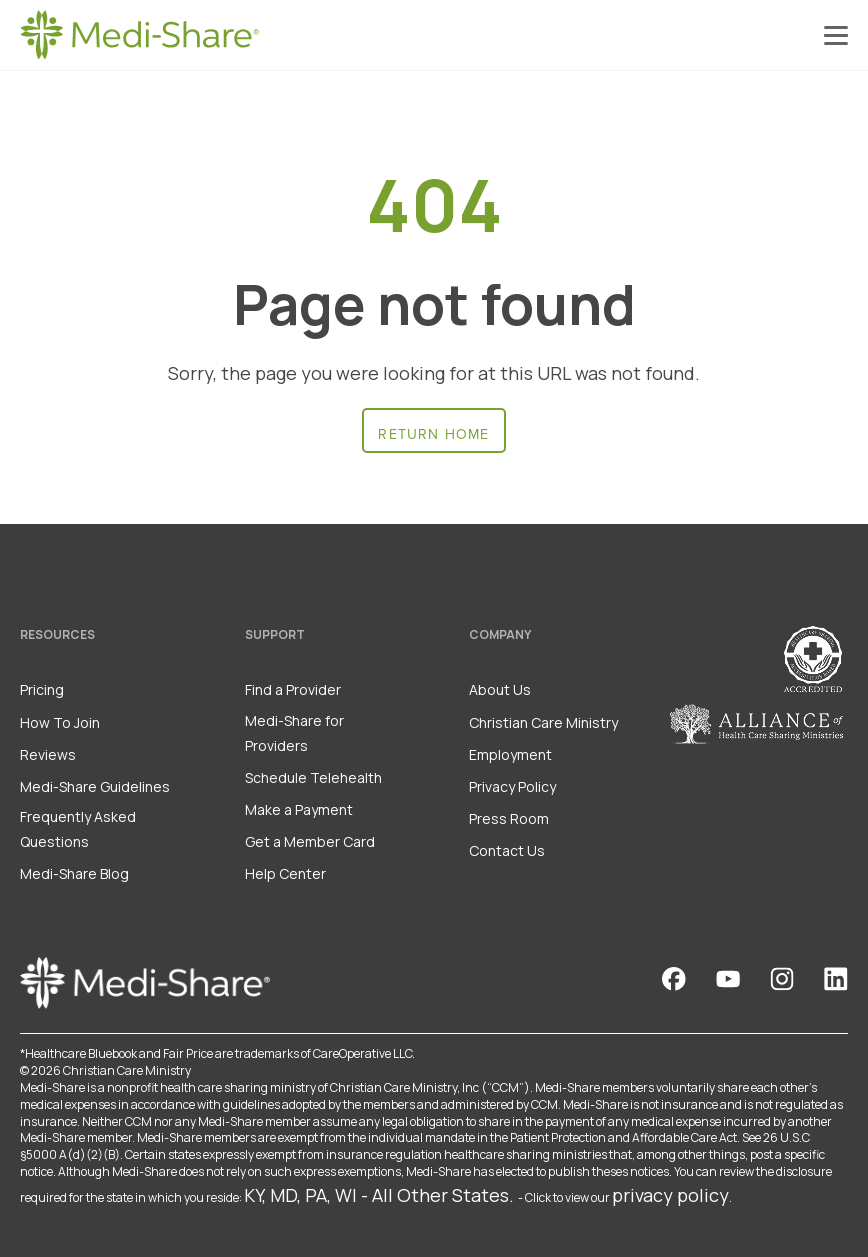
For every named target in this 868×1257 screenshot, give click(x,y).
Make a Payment (299, 809)
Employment (510, 754)
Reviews (48, 754)
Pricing (42, 689)
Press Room (509, 818)
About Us (500, 689)
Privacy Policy (512, 786)
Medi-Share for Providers (294, 733)
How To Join (60, 722)
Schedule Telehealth (313, 777)
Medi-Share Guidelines (95, 786)
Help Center (285, 873)
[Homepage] (140, 35)
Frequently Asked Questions (78, 829)
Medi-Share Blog (74, 873)
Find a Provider (293, 689)
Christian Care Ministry (543, 722)
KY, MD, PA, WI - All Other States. (379, 1195)
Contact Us (507, 850)
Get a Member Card (310, 841)
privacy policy (670, 1195)
